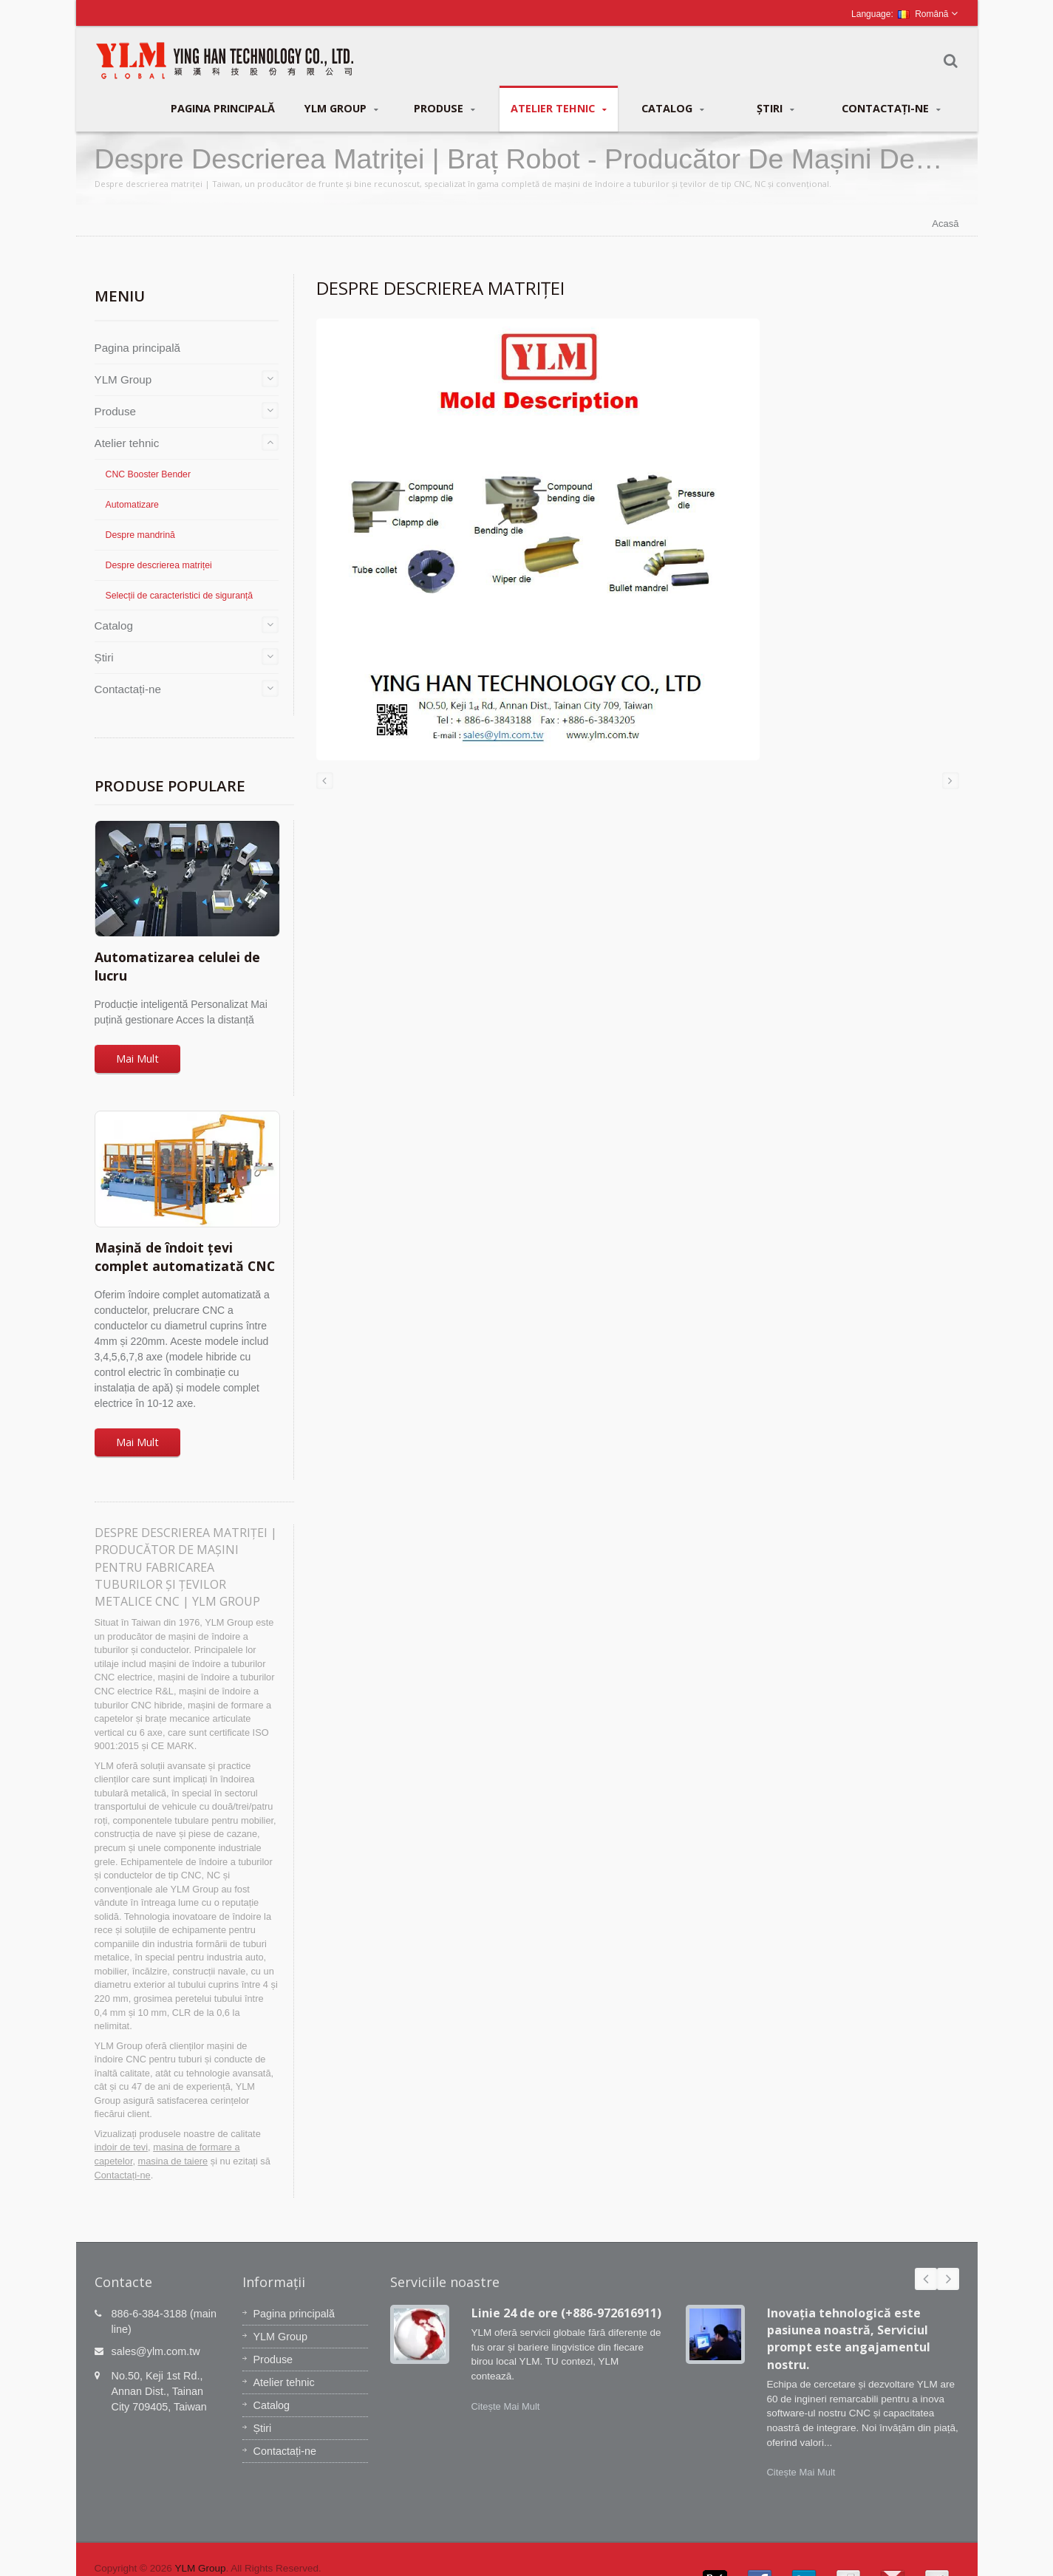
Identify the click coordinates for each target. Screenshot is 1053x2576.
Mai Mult (137, 1059)
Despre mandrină (140, 535)
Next (948, 2279)
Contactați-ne (891, 109)
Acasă (945, 223)
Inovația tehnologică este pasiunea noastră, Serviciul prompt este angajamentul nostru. (848, 2339)
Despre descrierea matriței (159, 565)
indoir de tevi (122, 2147)
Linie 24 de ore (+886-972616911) (566, 2313)
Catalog (672, 109)
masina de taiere (173, 2161)
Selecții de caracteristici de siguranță (179, 595)
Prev (926, 2279)
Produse (444, 109)
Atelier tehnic (559, 109)
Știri (775, 109)
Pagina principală (223, 108)
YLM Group (341, 109)
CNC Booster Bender (148, 474)
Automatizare (132, 505)
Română (923, 14)
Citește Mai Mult (505, 2406)
